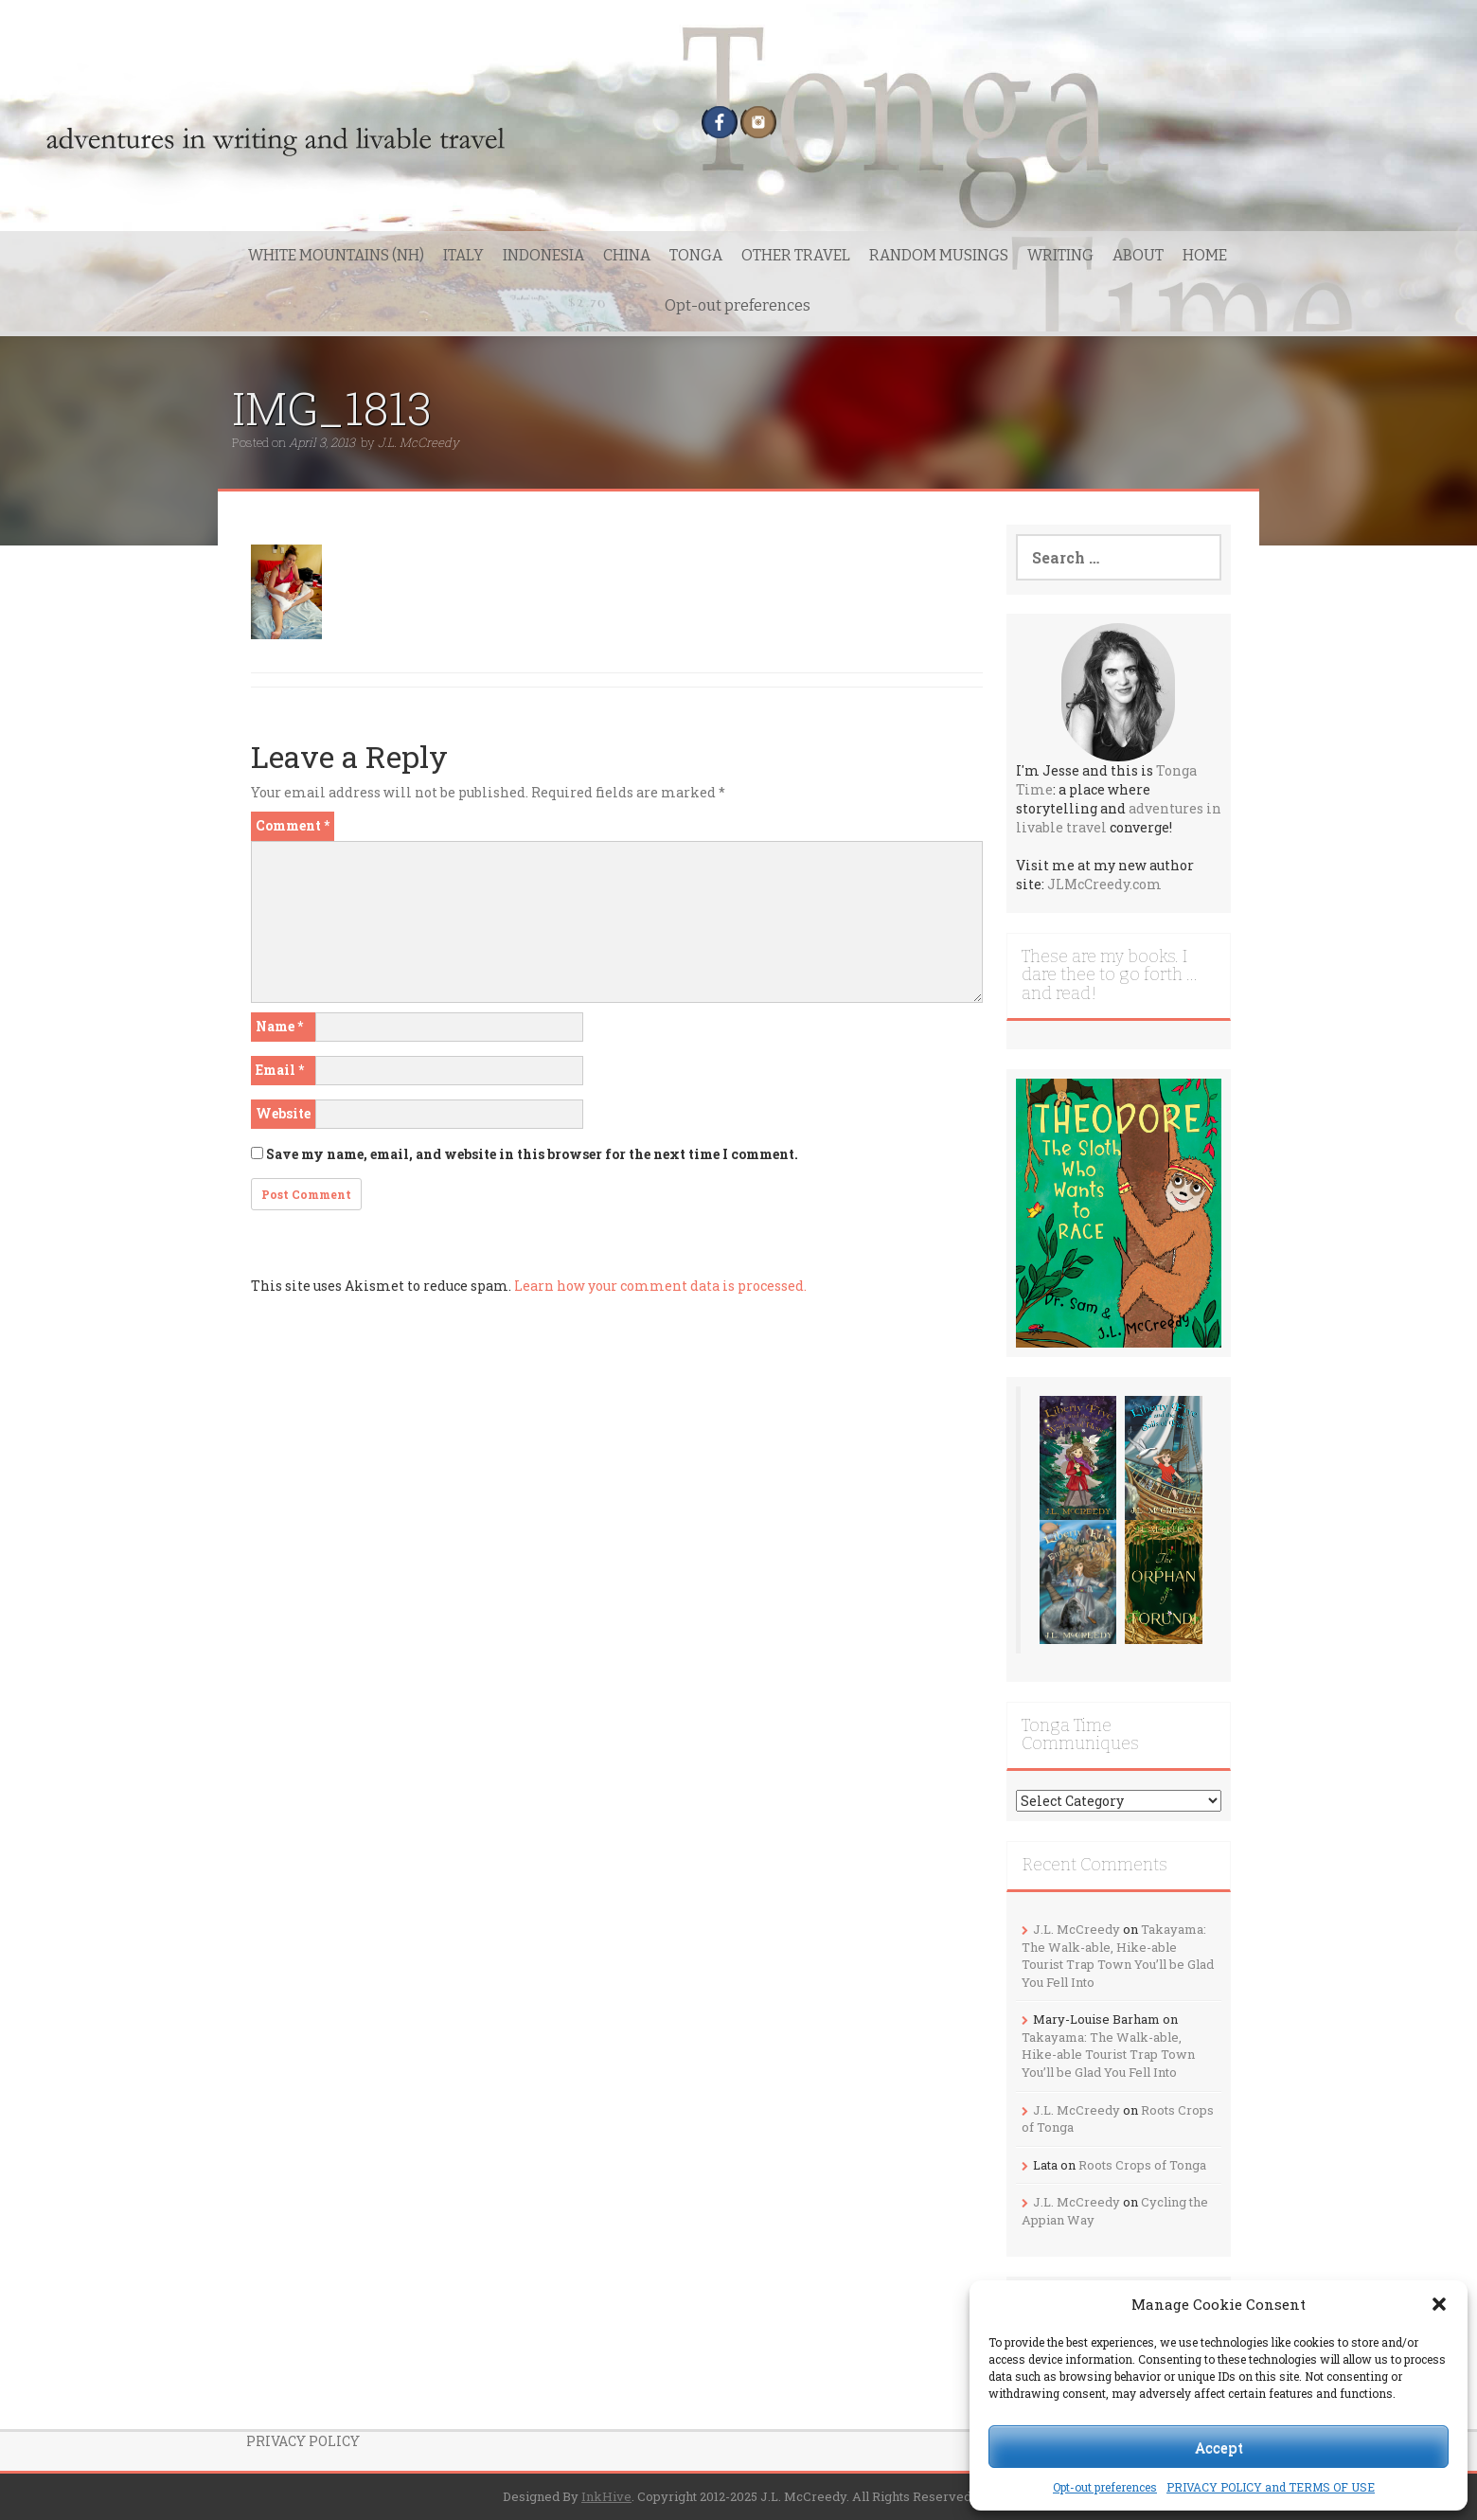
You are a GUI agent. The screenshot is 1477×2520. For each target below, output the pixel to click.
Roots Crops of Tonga (1142, 2164)
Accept (1219, 2447)
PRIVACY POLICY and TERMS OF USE (1270, 2486)
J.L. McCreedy (418, 442)
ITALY (463, 255)
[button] (1439, 2304)
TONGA (695, 255)
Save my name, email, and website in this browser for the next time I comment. (532, 1154)
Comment (292, 825)
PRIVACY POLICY (303, 2441)
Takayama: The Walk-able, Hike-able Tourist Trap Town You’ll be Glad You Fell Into (1118, 1956)
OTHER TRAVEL (795, 255)
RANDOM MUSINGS (938, 255)
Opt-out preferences (1105, 2486)
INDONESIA (543, 255)
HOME (1205, 255)
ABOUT (1138, 255)
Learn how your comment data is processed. (660, 1286)
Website (283, 1113)
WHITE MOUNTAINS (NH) (336, 255)
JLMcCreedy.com (1104, 884)
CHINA (626, 255)
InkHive (606, 2496)
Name (279, 1026)
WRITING (1060, 255)
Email (280, 1070)
